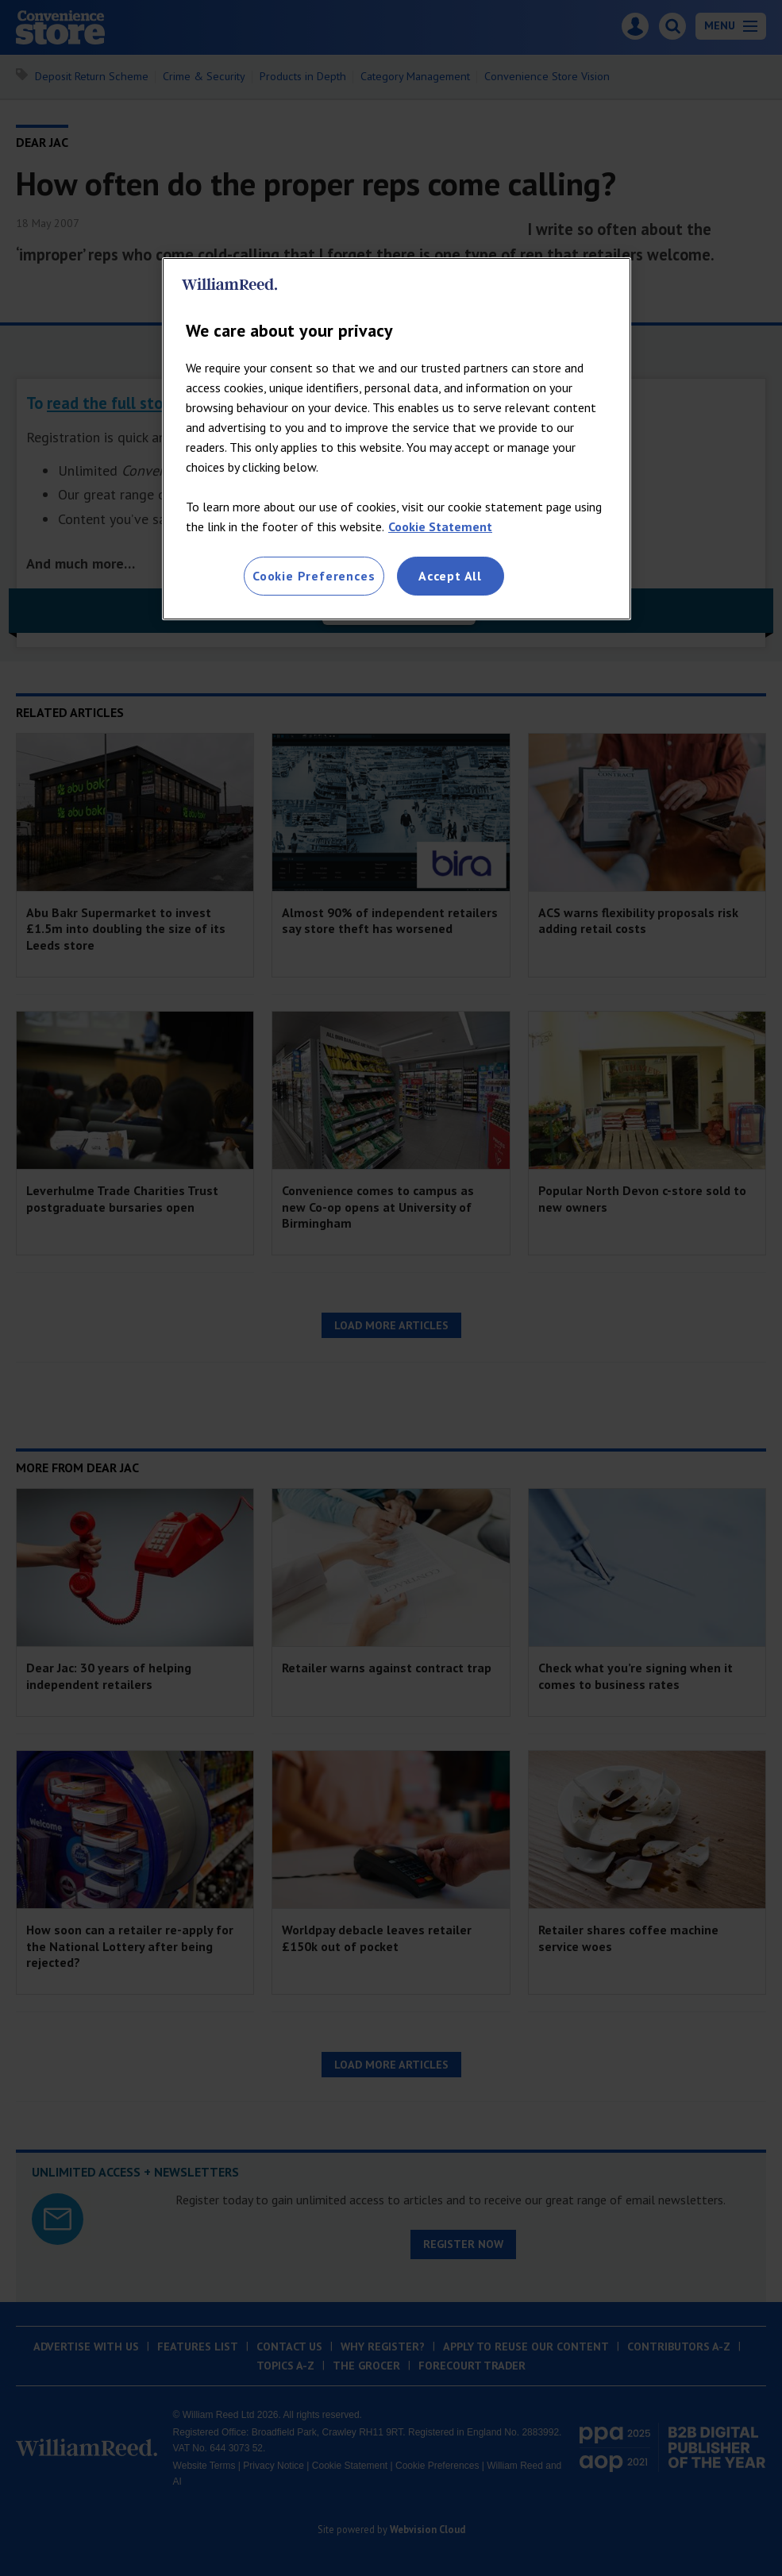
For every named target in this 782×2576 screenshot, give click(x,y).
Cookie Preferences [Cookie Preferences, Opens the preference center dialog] (313, 576)
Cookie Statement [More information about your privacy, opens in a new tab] (440, 526)
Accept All (450, 576)
